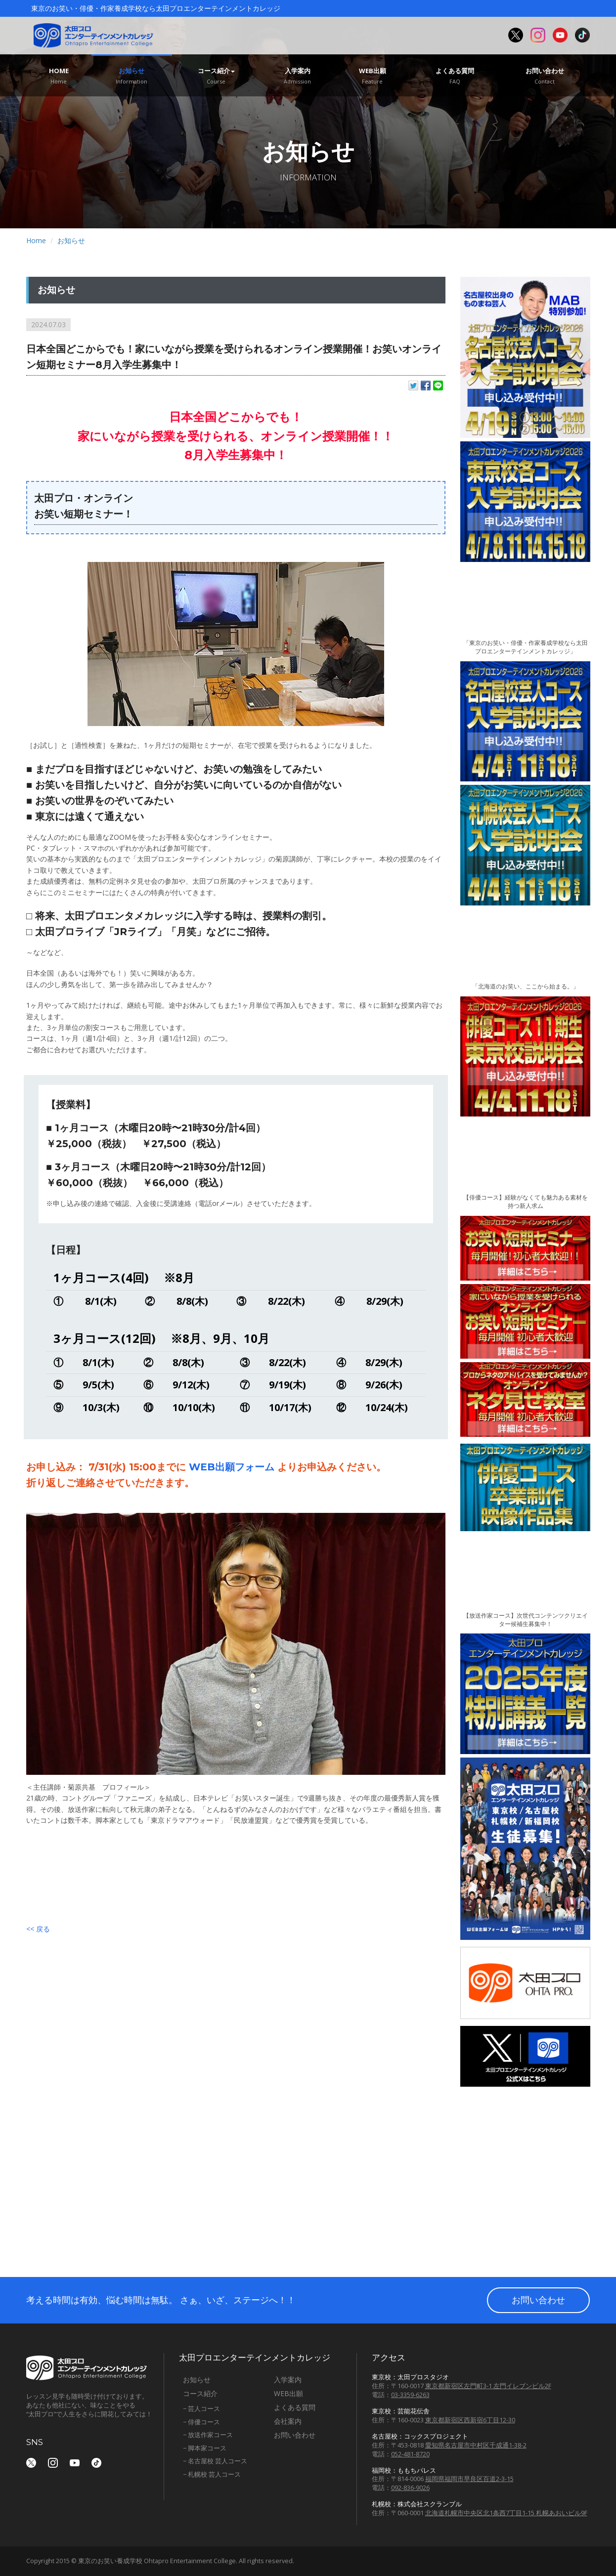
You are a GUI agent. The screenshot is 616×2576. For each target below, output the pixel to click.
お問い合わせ (545, 76)
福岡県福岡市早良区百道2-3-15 (469, 2479)
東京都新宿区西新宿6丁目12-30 (470, 2420)
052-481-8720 (410, 2454)
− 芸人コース (201, 2408)
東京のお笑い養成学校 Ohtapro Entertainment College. (157, 2561)
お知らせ (131, 76)
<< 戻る (38, 1928)
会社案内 (288, 2421)
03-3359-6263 (410, 2395)
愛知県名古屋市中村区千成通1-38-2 (476, 2445)
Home (59, 76)
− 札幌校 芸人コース (212, 2474)
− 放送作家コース (208, 2434)
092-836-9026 (410, 2488)
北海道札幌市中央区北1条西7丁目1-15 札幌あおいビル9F (506, 2513)
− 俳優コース (201, 2421)
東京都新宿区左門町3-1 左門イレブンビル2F (488, 2386)
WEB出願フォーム (231, 1467)
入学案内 (297, 76)
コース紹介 (216, 76)
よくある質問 (455, 76)
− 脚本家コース (204, 2448)
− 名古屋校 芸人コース (215, 2460)
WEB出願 (373, 76)
